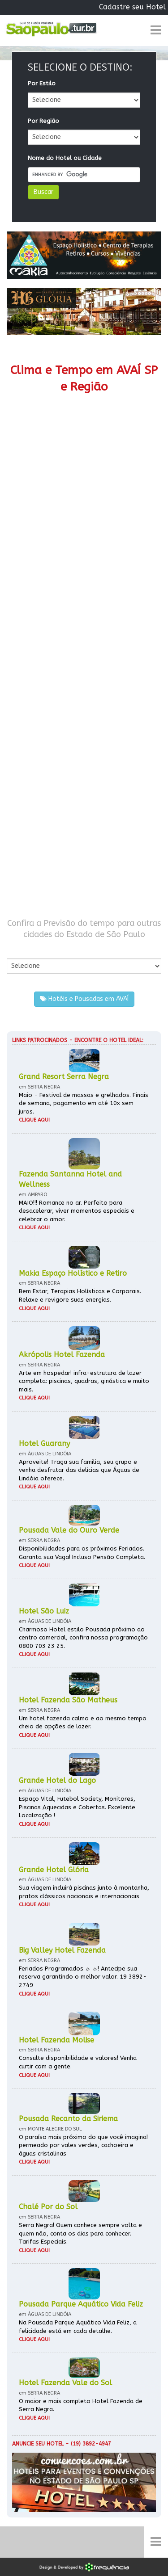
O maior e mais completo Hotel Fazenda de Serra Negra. (80, 2405)
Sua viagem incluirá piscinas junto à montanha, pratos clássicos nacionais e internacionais (84, 1891)
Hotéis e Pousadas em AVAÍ (84, 999)
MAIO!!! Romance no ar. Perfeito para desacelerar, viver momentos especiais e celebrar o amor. (76, 1211)
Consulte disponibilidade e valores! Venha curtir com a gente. (78, 2062)
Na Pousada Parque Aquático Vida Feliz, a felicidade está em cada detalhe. (78, 2326)
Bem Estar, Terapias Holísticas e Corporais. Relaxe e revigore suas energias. (80, 1295)
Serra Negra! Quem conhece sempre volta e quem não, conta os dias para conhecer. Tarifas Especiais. (80, 2233)
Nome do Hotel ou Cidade (65, 158)
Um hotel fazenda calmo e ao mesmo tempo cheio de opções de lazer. (82, 1722)
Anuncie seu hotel (38, 2444)
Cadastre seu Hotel (132, 7)
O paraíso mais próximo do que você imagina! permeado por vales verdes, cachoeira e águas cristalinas (83, 2145)
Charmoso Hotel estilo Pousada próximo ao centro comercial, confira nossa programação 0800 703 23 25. (83, 1637)
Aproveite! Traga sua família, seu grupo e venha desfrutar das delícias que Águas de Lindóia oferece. (79, 1470)
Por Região (43, 121)
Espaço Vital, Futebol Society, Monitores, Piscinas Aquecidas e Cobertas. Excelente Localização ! (77, 1807)
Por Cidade (22, 949)
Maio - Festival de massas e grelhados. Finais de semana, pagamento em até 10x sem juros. (83, 1103)
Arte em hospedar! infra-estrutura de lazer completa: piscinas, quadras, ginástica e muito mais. (84, 1381)
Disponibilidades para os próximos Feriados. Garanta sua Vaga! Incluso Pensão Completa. (82, 1552)
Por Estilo (42, 83)
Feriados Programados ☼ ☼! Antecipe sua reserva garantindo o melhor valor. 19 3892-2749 (82, 1976)
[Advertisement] (84, 644)
